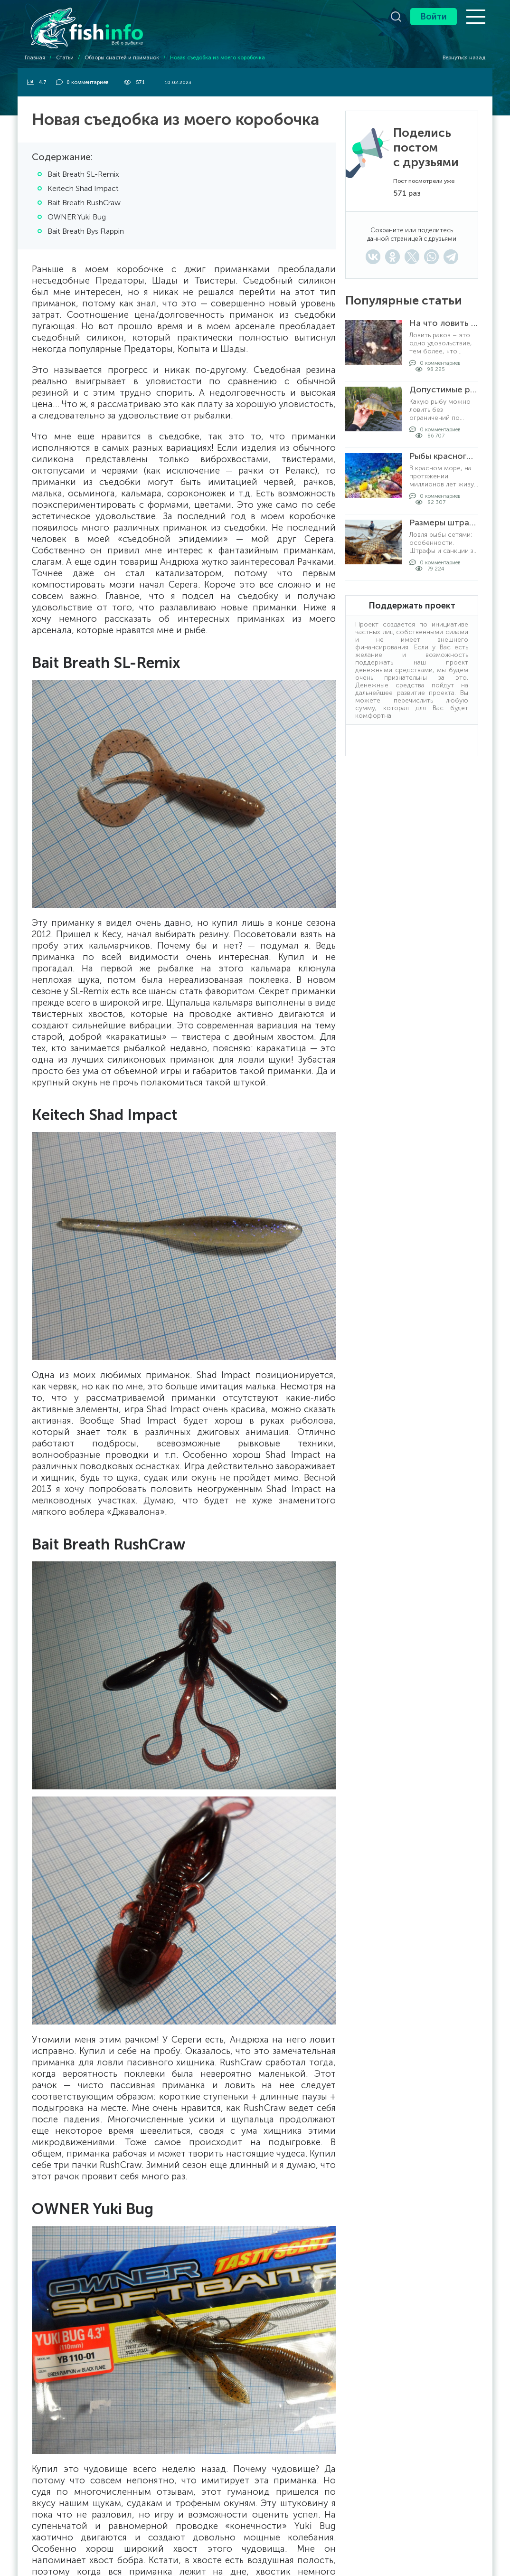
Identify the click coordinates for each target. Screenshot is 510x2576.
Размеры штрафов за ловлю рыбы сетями (443, 522)
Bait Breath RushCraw (84, 202)
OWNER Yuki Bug (76, 216)
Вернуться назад (459, 58)
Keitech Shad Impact (83, 188)
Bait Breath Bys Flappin (85, 231)
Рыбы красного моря (443, 456)
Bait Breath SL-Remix (83, 174)
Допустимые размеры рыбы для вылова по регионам (443, 389)
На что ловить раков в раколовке (443, 323)
